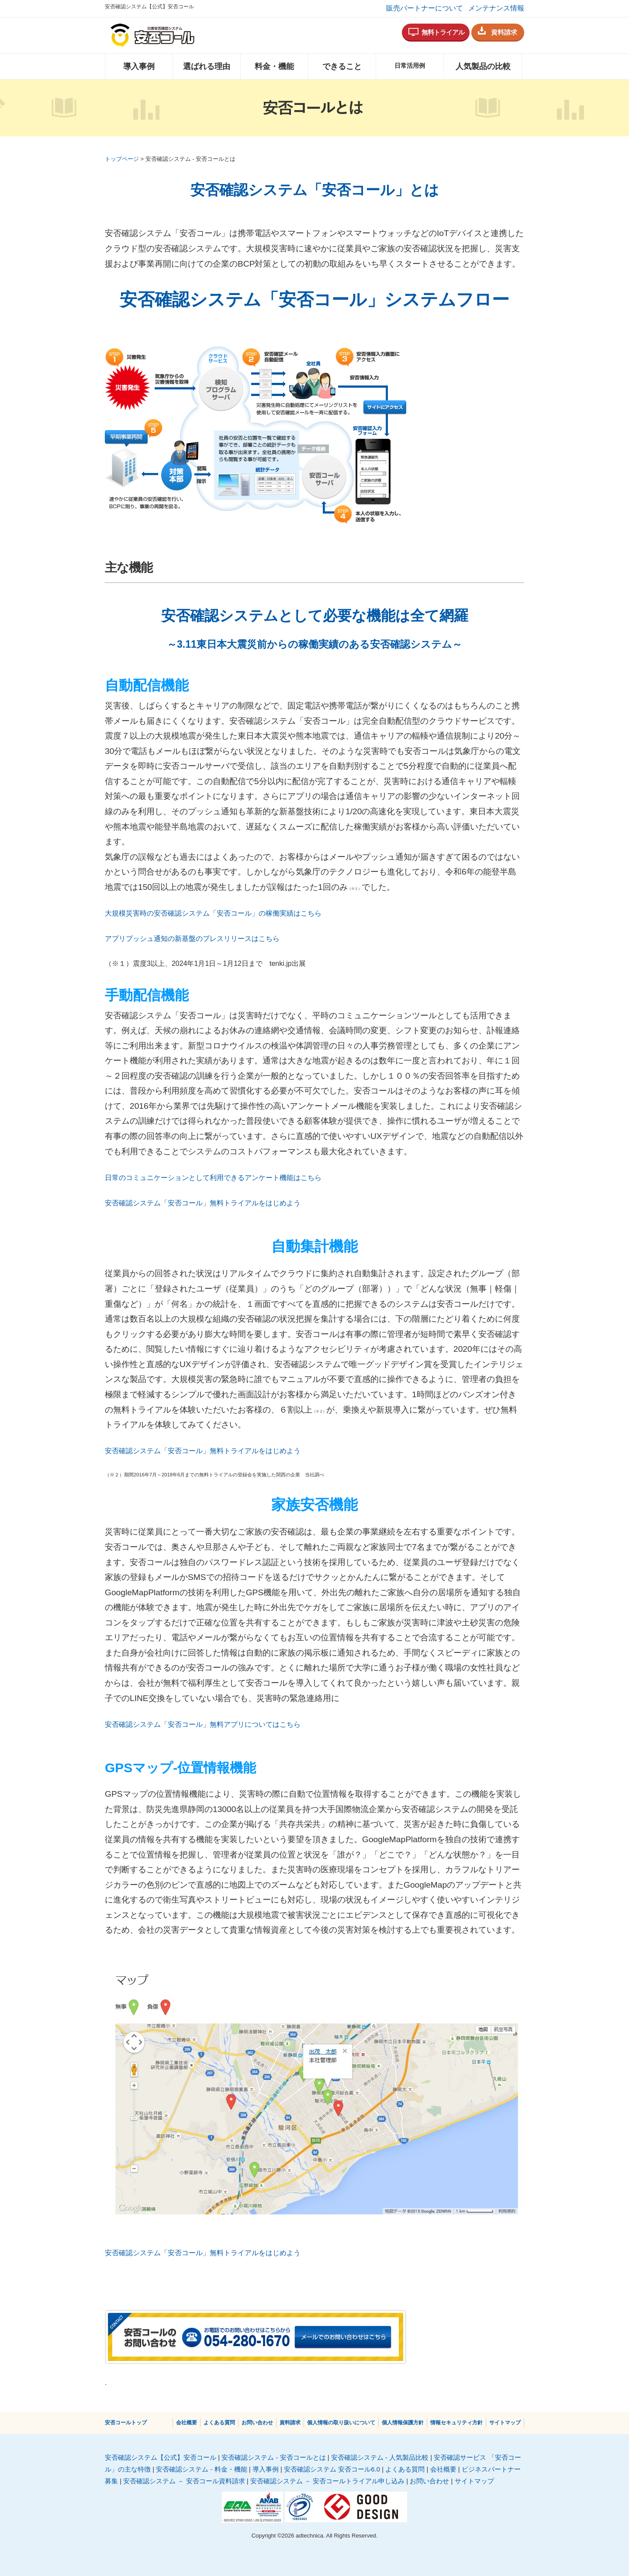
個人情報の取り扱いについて (341, 2423)
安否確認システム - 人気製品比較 (380, 2457)
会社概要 (186, 2423)
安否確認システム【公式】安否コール (160, 2457)
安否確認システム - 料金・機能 (201, 2469)
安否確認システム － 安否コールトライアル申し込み (327, 2481)
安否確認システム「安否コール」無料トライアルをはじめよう (203, 1203)
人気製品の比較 (483, 66)
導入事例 (139, 66)
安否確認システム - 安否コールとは (273, 2457)
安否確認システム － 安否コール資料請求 (184, 2481)
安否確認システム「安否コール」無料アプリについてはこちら (203, 1724)
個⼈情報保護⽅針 (403, 2423)
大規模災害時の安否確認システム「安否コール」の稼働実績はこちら (213, 913)
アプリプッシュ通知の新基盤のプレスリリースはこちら (192, 938)
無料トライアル (443, 32)
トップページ (122, 159)
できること (342, 66)
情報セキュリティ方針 (456, 2423)
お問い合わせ (257, 2423)
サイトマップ (505, 2423)
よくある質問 (219, 2423)
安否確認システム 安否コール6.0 (332, 2469)
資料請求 (504, 32)
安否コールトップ (126, 2423)
